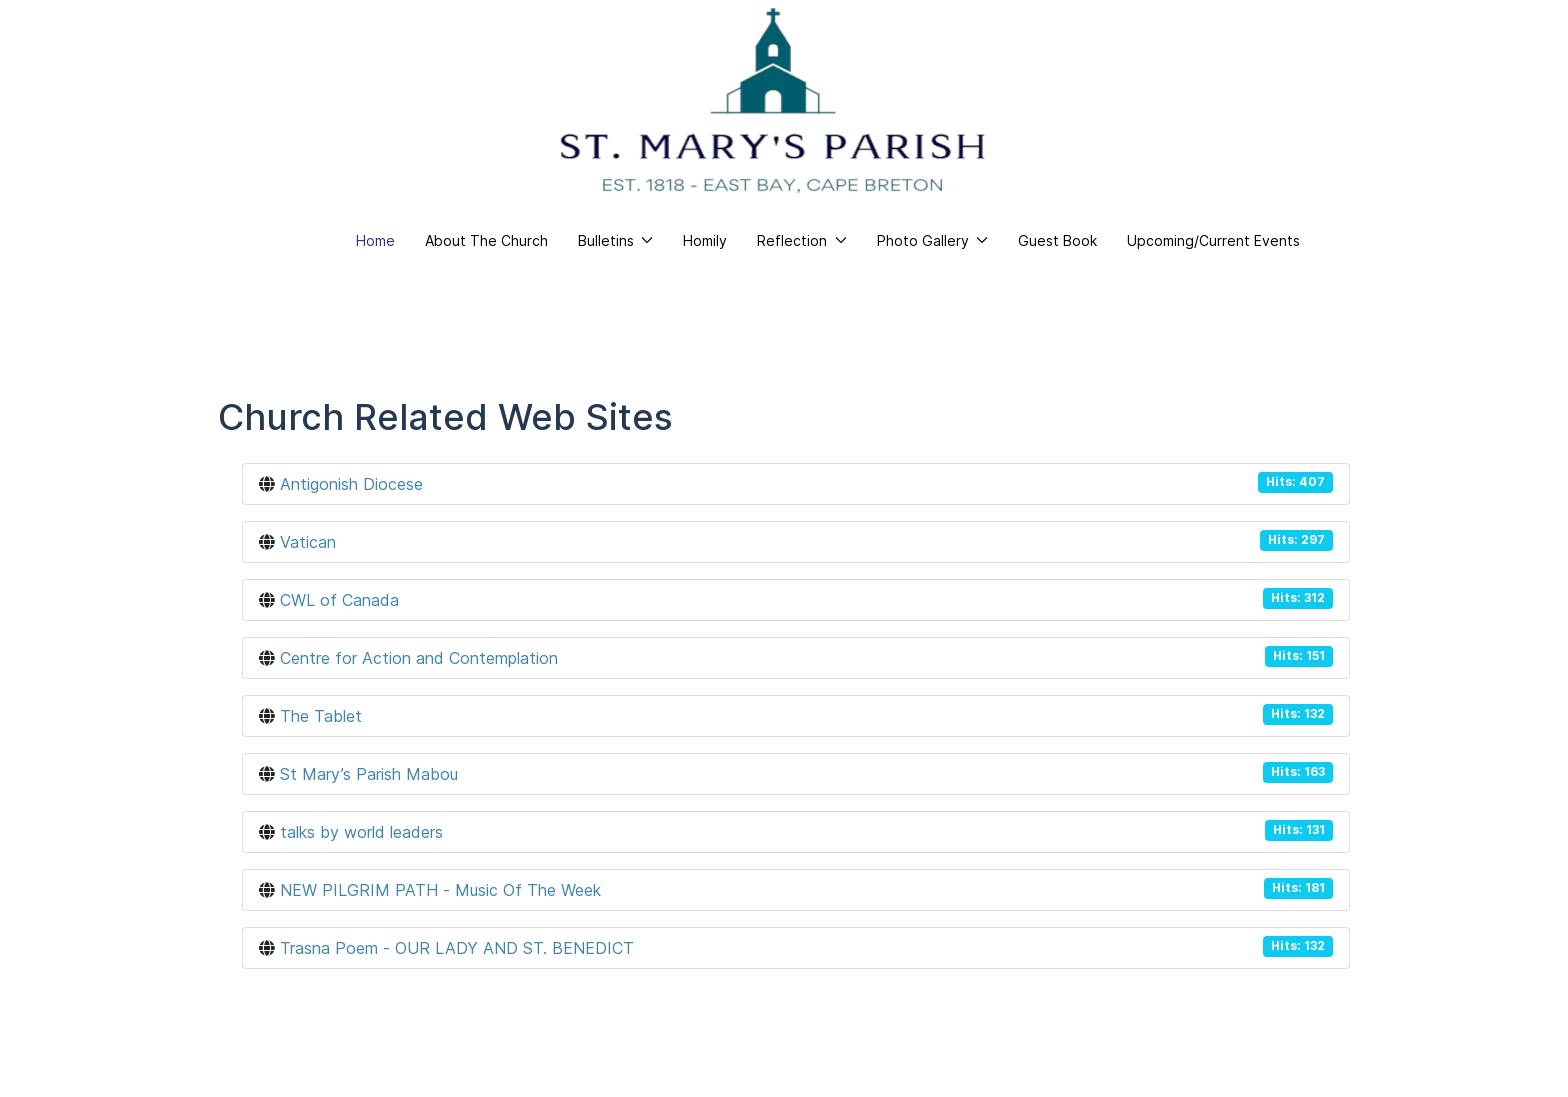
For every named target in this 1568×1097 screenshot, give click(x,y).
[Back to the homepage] (773, 100)
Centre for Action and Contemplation (419, 658)
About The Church (486, 240)
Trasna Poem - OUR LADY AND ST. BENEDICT (457, 948)
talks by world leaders (361, 832)
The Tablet (321, 716)
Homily (705, 240)
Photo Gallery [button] (933, 240)
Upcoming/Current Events (1213, 240)
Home (375, 240)
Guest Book (1057, 240)
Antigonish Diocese (351, 484)
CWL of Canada (339, 600)
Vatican (308, 542)
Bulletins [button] (616, 240)
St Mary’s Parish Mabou (369, 774)
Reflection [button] (802, 240)
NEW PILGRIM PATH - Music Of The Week (440, 890)
